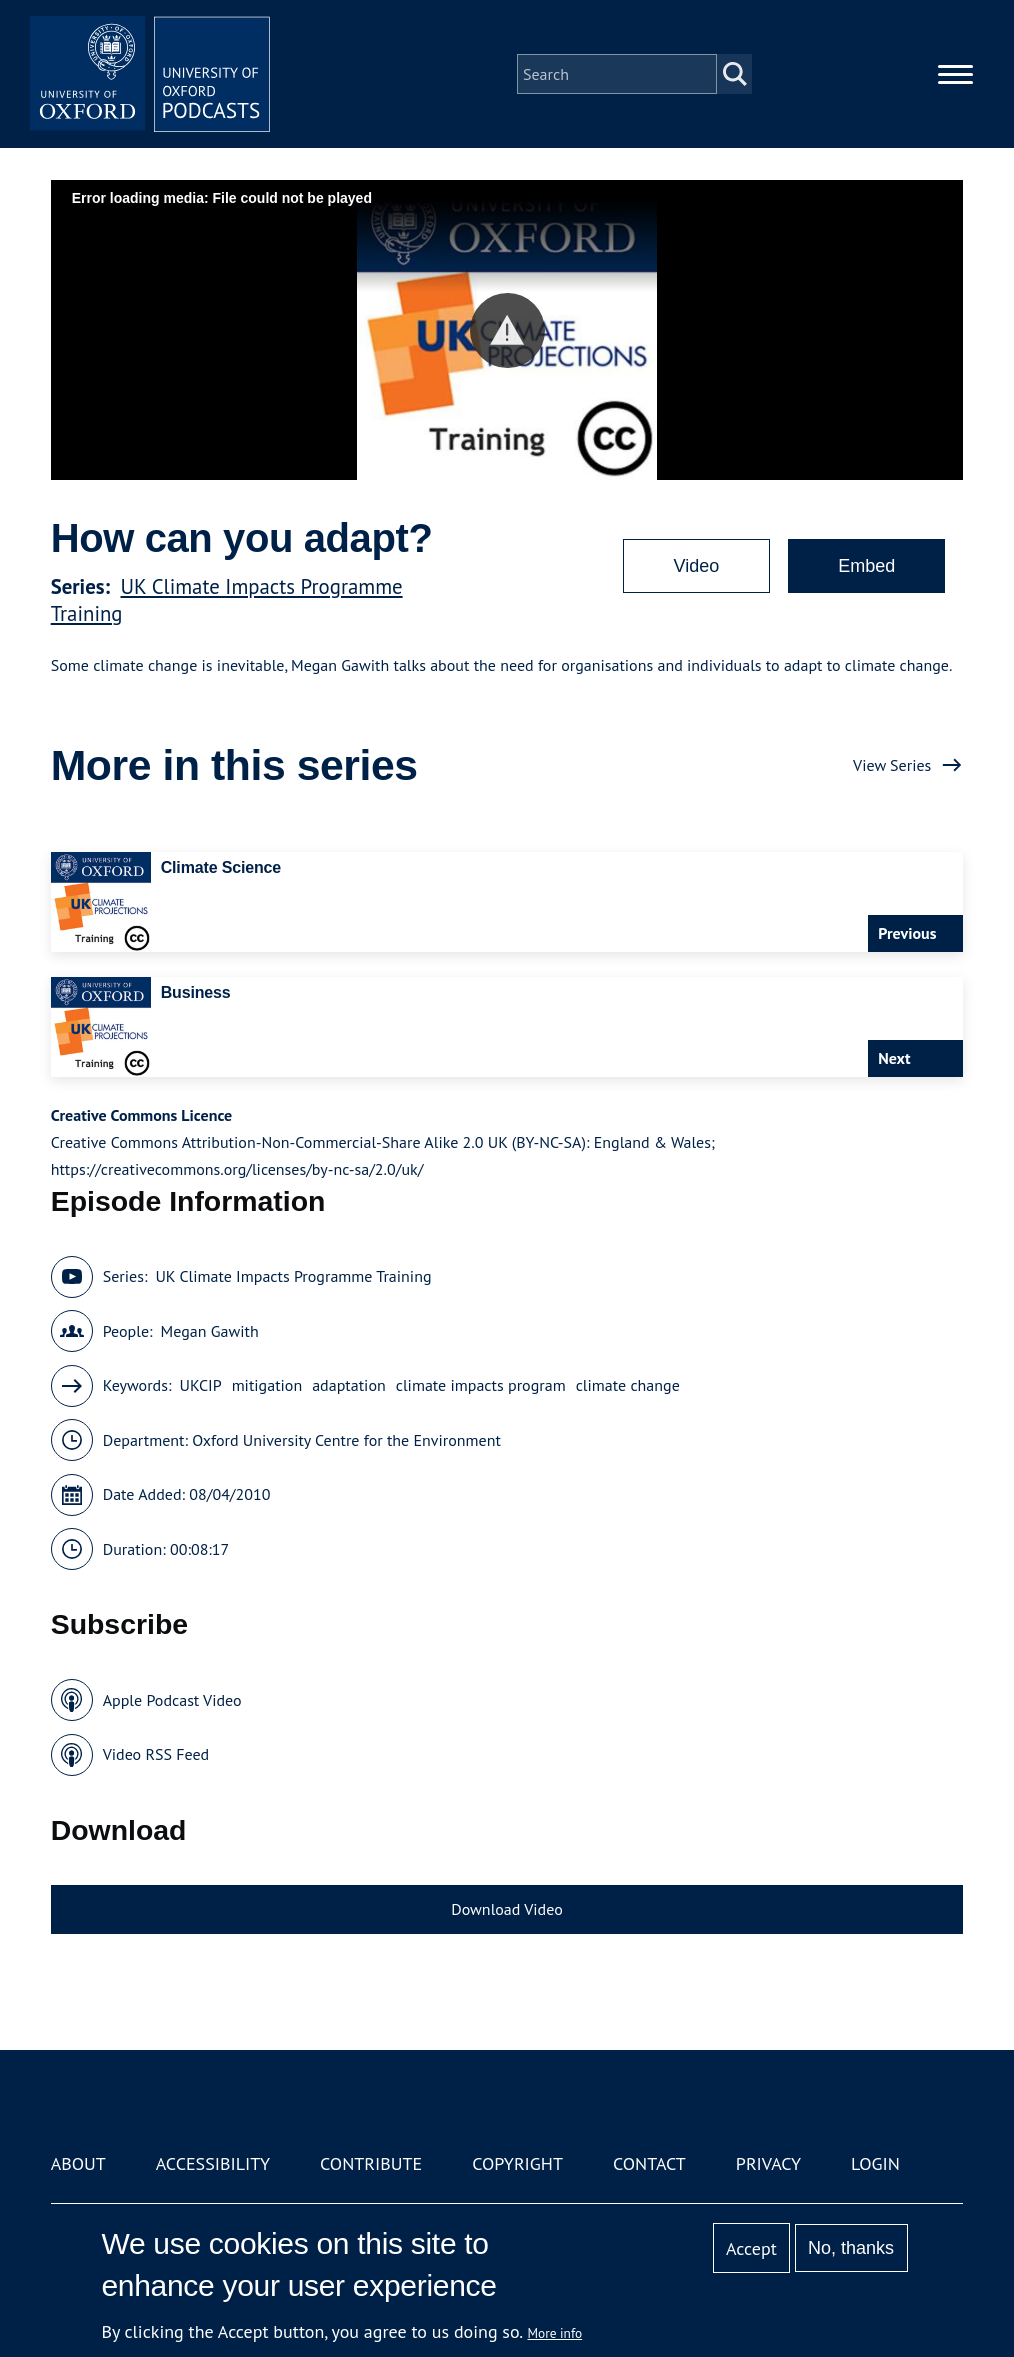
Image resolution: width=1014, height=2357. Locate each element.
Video (697, 566)
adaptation (349, 1385)
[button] (507, 330)
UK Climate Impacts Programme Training (293, 1276)
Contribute (371, 2163)
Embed (866, 566)
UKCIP (200, 1385)
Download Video (506, 1909)
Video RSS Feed (156, 1754)
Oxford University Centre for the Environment (346, 1440)
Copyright (517, 2163)
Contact (649, 2163)
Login (875, 2163)
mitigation (267, 1385)
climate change (628, 1385)
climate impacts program (481, 1385)
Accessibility (213, 2163)
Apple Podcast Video (172, 1700)
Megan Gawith (210, 1331)
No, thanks (851, 2248)
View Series (892, 765)
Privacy (768, 2163)
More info (555, 2333)
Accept (751, 2248)
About (78, 2163)
